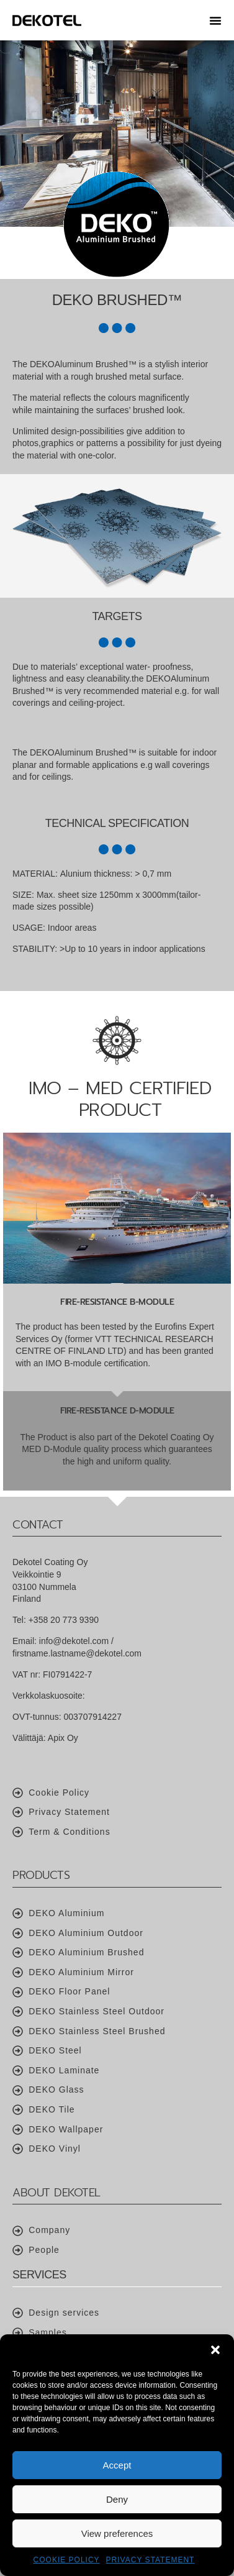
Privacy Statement (150, 2559)
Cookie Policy (67, 2559)
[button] (215, 2350)
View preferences (117, 2533)
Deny (117, 2499)
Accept (117, 2465)
